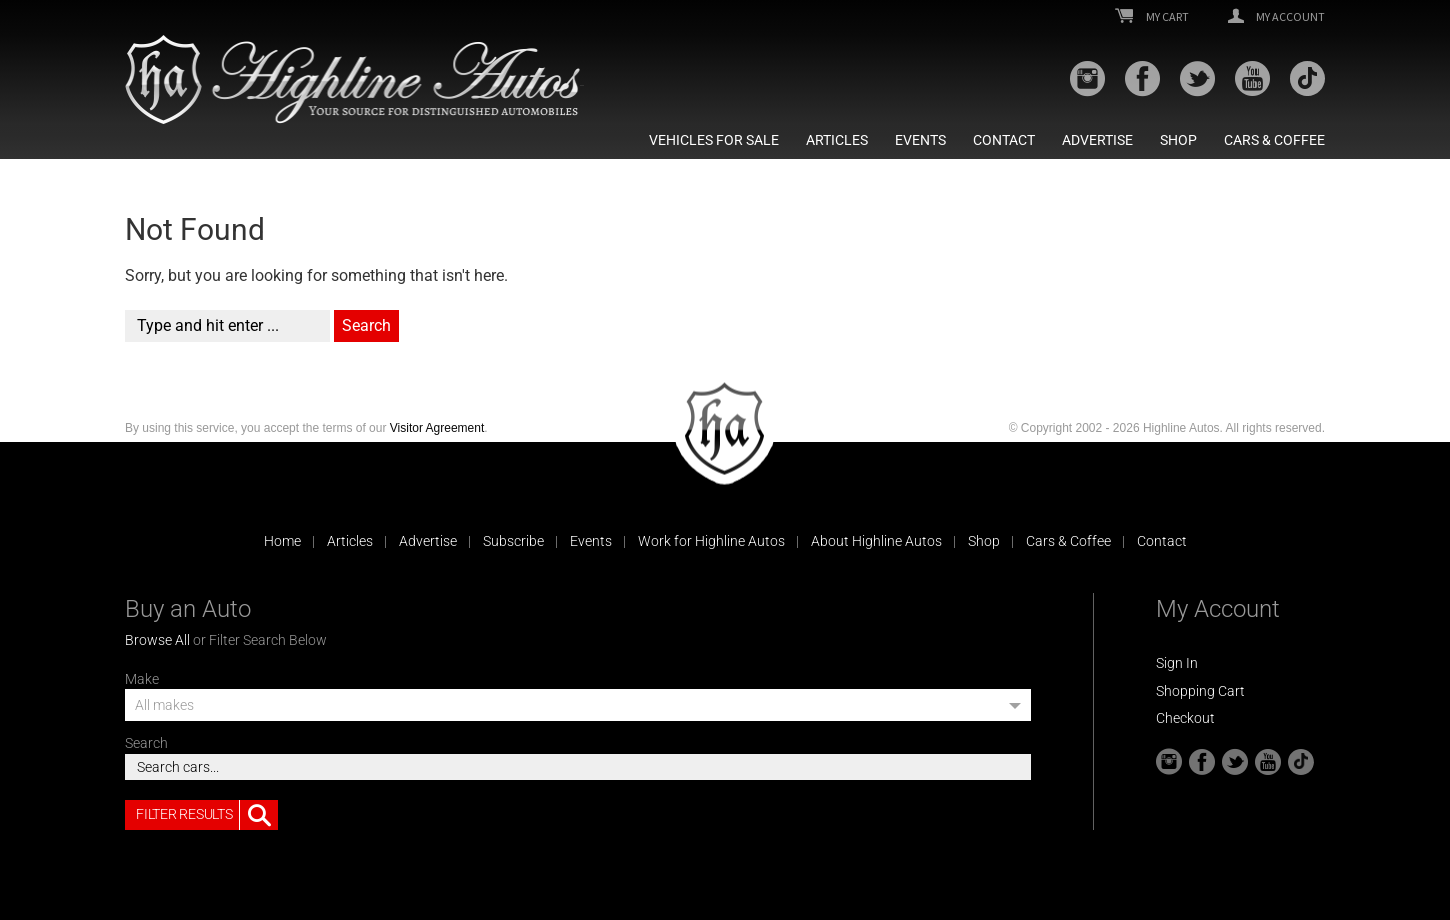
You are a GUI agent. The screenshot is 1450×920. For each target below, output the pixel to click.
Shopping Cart (1200, 691)
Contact (1004, 140)
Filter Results (207, 815)
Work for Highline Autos (711, 541)
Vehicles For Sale (714, 140)
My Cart (1152, 17)
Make (142, 679)
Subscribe (513, 541)
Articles (837, 140)
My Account (1276, 17)
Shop (1178, 140)
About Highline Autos (876, 541)
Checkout (1185, 718)
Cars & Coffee (1274, 140)
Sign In (1177, 663)
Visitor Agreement (437, 428)
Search (146, 743)
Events (920, 140)
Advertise (1097, 140)
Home (282, 541)
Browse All (157, 640)
